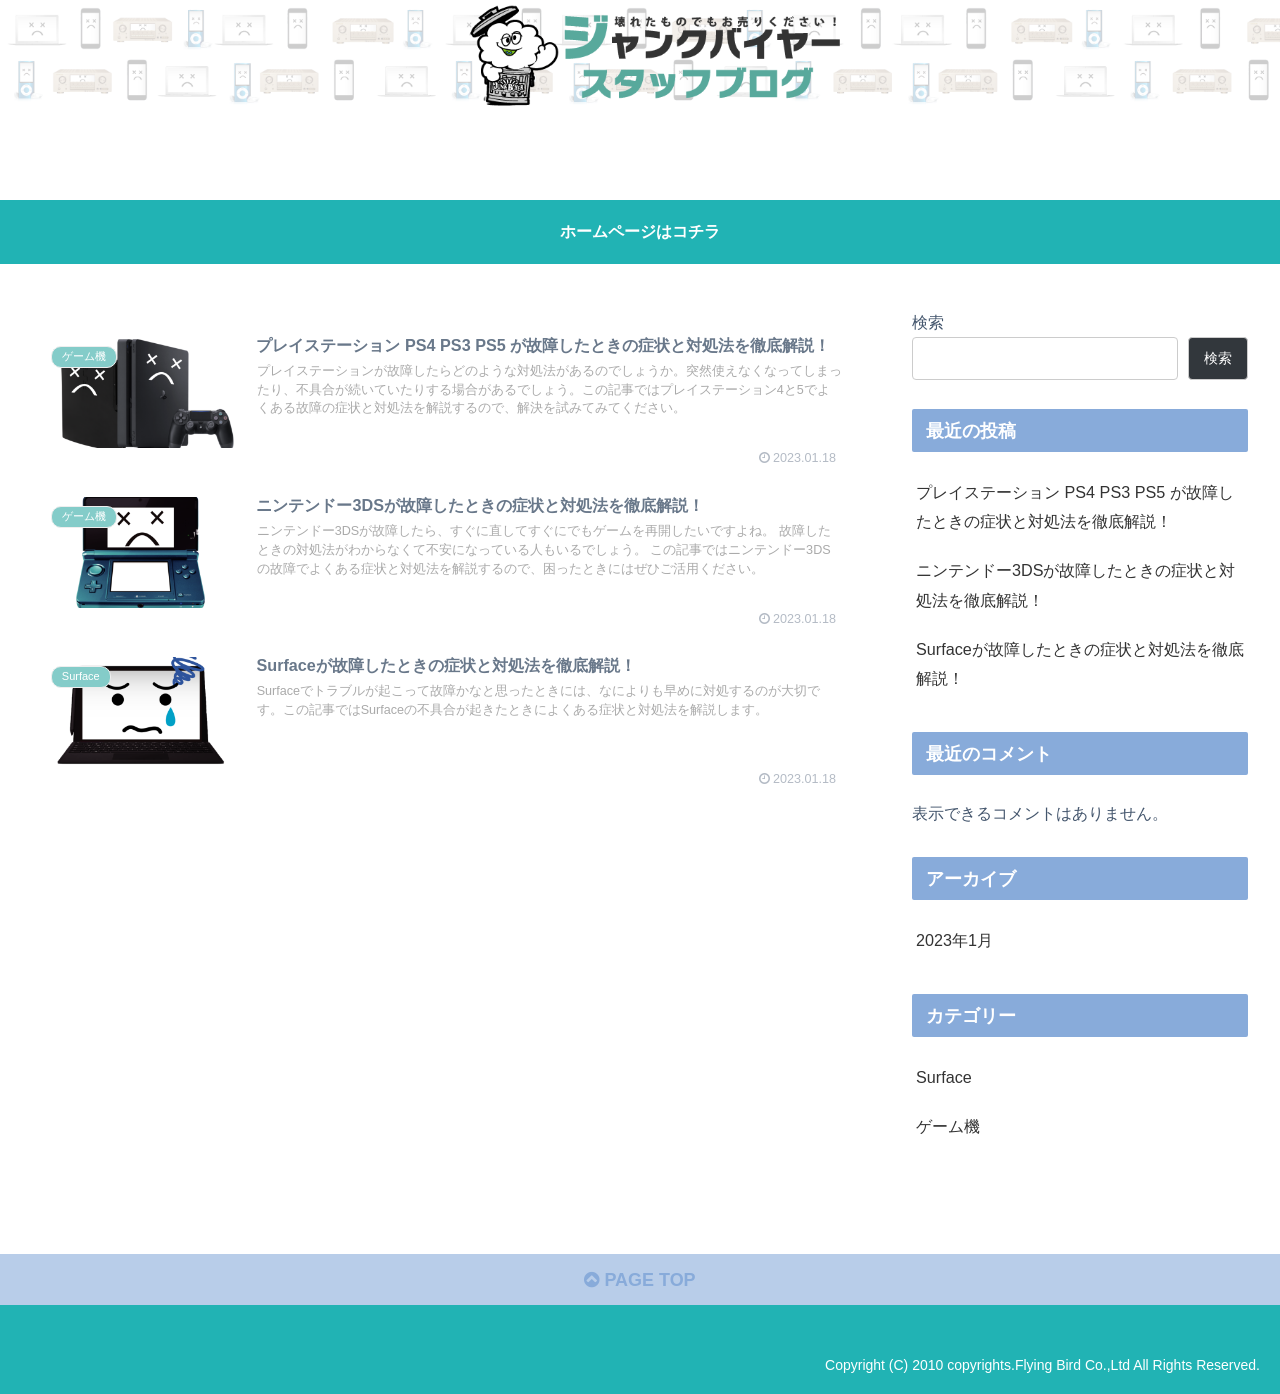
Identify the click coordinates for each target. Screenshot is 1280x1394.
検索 (928, 322)
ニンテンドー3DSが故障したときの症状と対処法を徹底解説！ (1076, 584)
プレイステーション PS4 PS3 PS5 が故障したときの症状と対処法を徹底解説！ (1075, 506)
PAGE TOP (639, 1281)
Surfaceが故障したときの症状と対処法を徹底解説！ (1080, 663)
